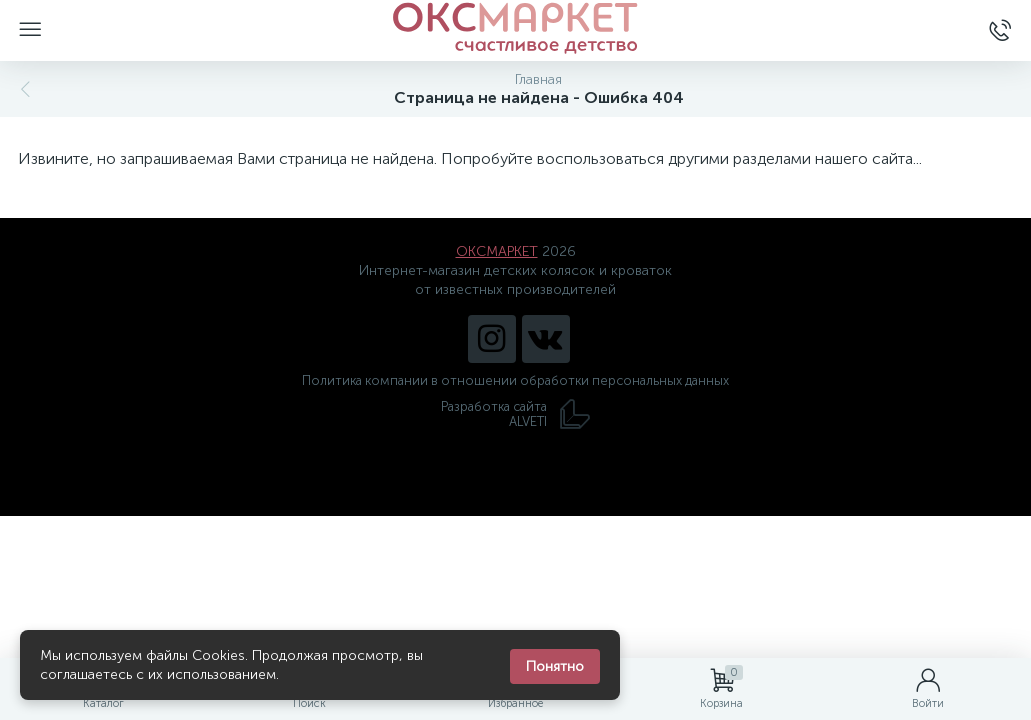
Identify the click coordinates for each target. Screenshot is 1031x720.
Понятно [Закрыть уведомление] (555, 666)
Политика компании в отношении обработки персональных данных (515, 380)
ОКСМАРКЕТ (497, 251)
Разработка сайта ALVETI (516, 414)
